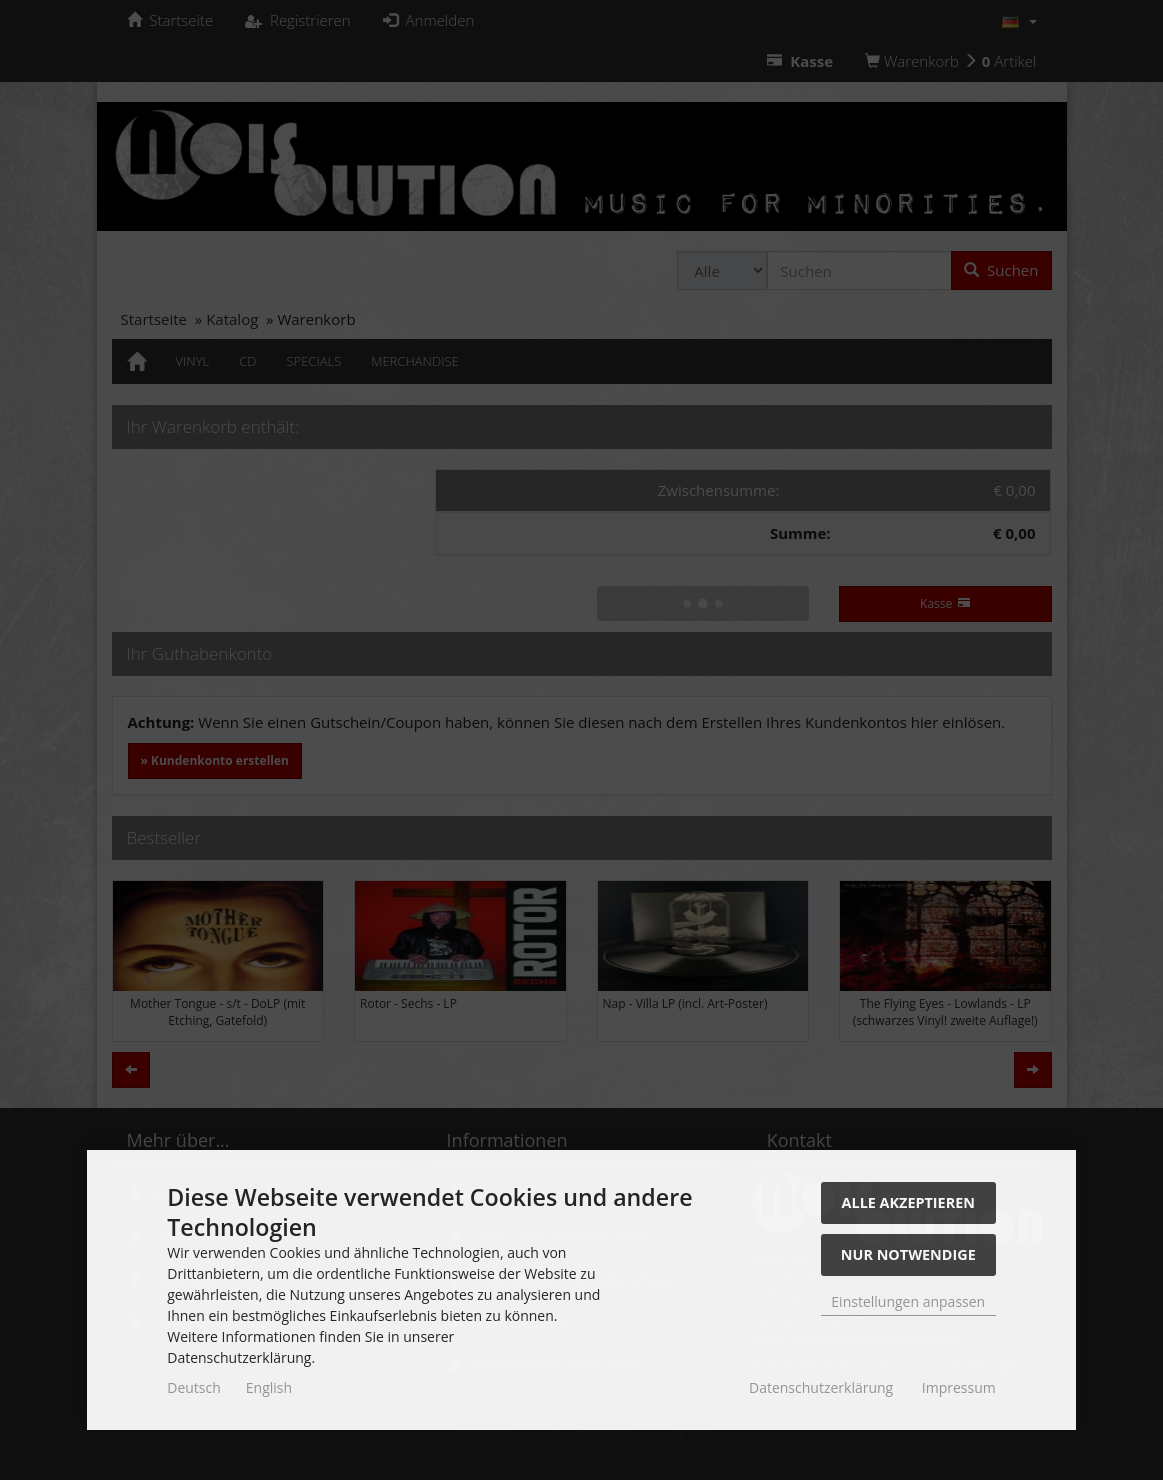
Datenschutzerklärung (821, 1387)
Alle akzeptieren (908, 1202)
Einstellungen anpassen (908, 1301)
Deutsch (194, 1387)
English (269, 1387)
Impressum (959, 1387)
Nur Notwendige (908, 1254)
